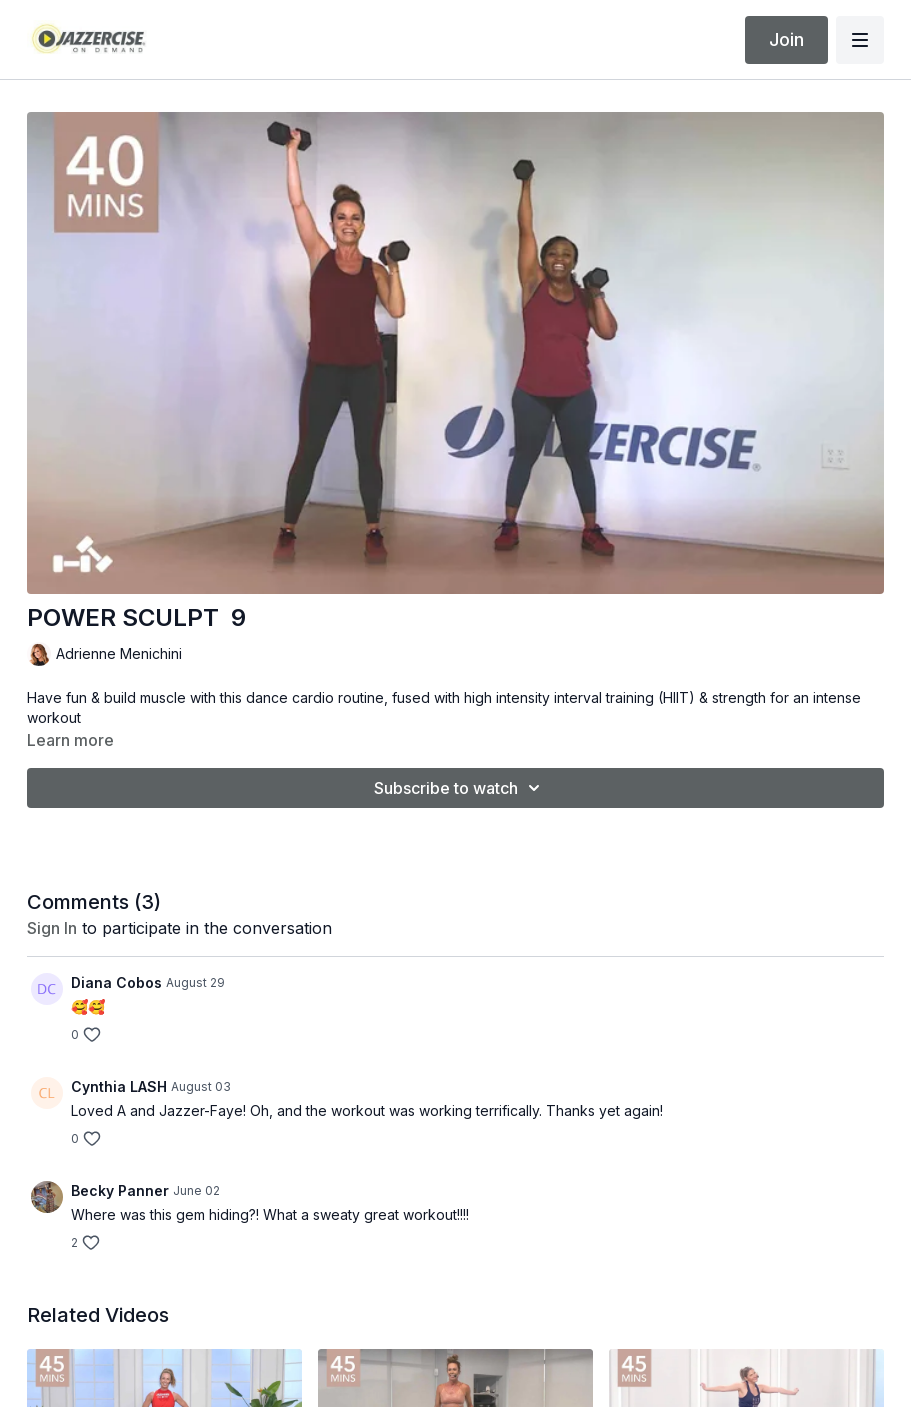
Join (786, 39)
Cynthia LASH (119, 1086)
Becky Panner (120, 1190)
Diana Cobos (116, 982)
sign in (52, 928)
